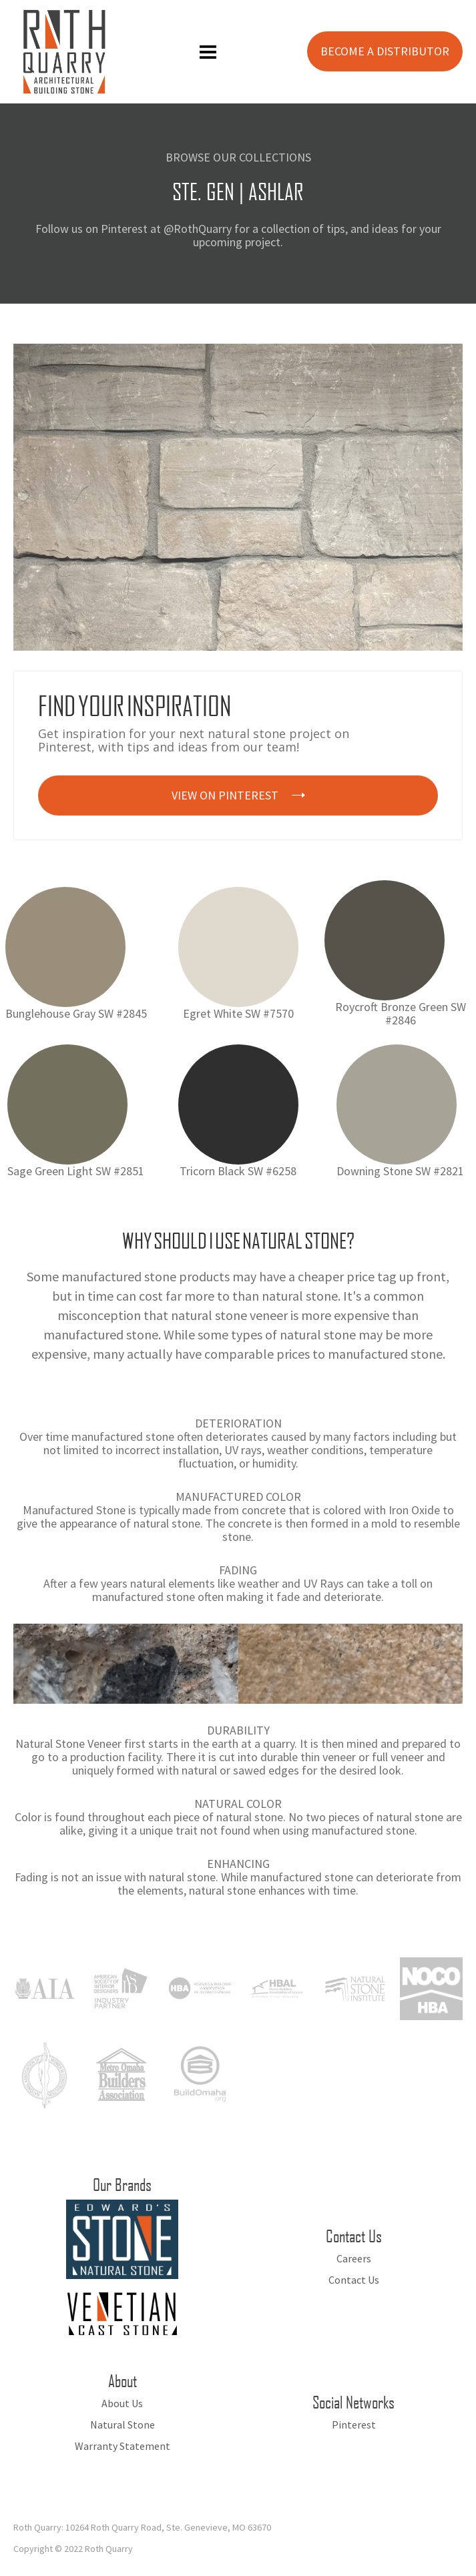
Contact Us (353, 2279)
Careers (353, 2258)
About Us (122, 2403)
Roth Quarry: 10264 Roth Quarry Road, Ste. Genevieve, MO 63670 (142, 2527)
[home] (60, 52)
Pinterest (354, 2424)
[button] (207, 52)
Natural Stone (122, 2424)
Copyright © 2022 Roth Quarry (73, 2549)
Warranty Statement (122, 2446)
